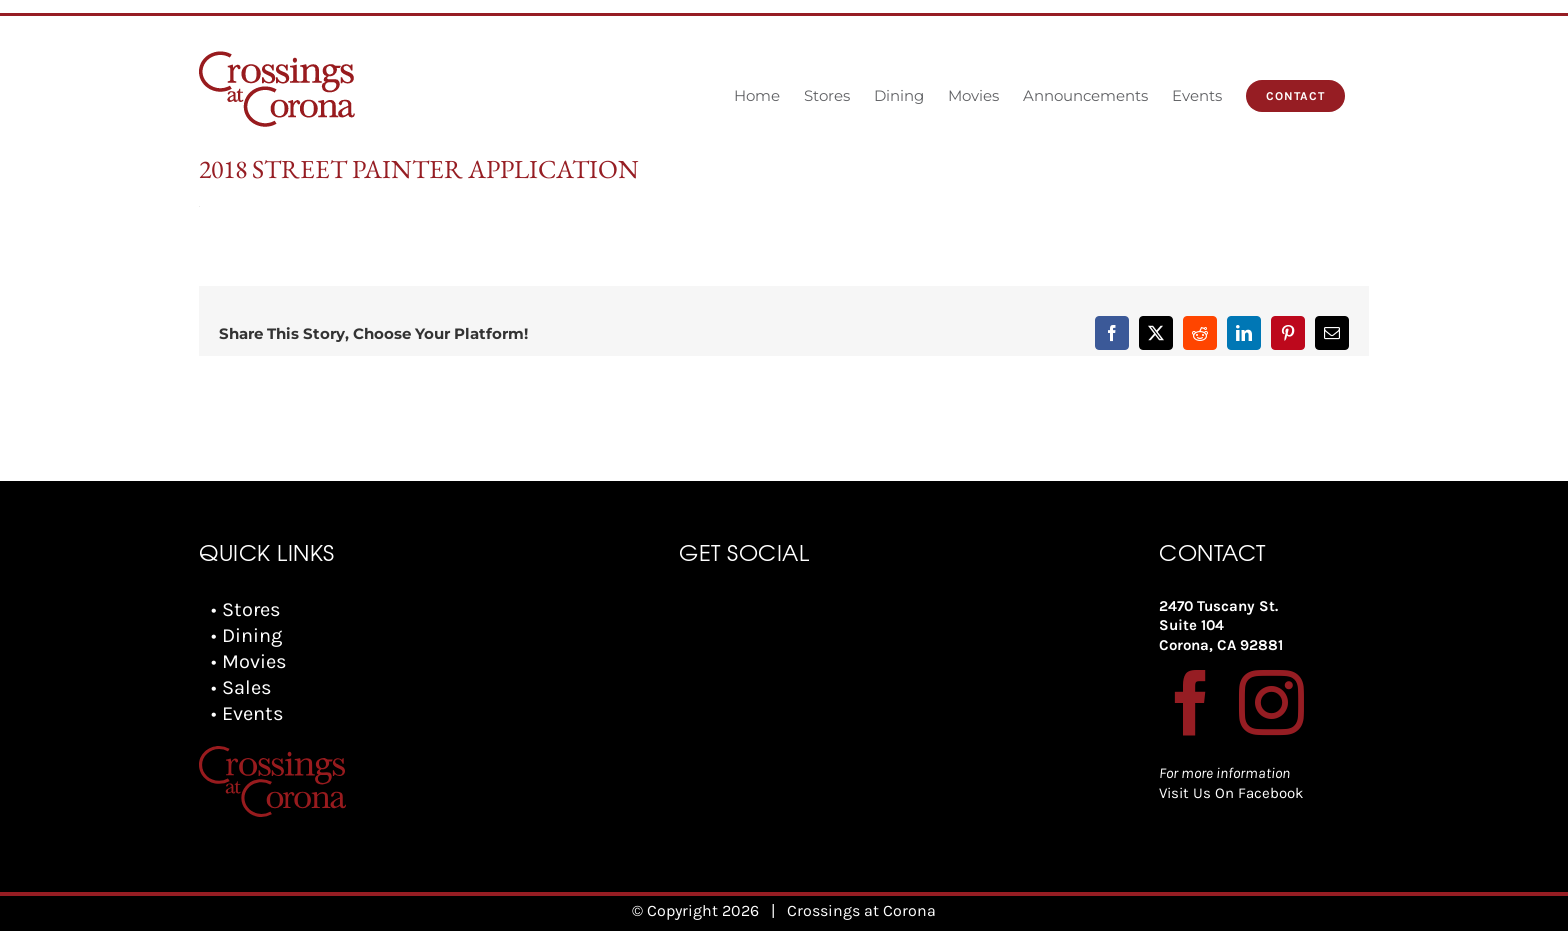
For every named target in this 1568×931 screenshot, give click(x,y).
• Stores (246, 609)
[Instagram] (1271, 702)
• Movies (249, 661)
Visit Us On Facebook (1231, 793)
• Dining (246, 635)
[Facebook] (1191, 702)
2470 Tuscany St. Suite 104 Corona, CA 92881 (1221, 625)
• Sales (241, 687)
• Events (247, 713)
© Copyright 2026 (695, 910)
